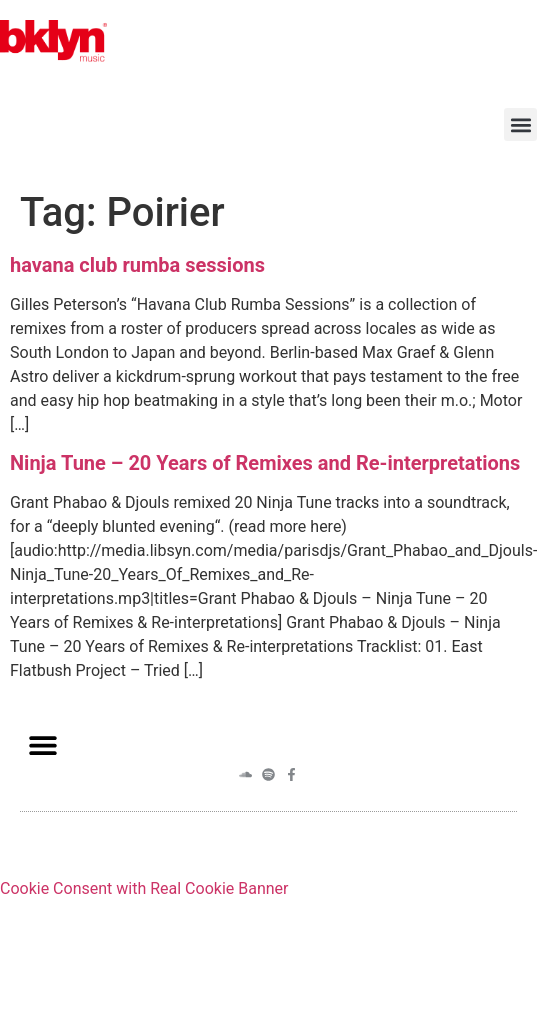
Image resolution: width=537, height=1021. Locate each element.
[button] (520, 124)
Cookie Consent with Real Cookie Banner (144, 888)
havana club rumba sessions (137, 265)
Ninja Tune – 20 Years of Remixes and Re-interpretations (265, 463)
